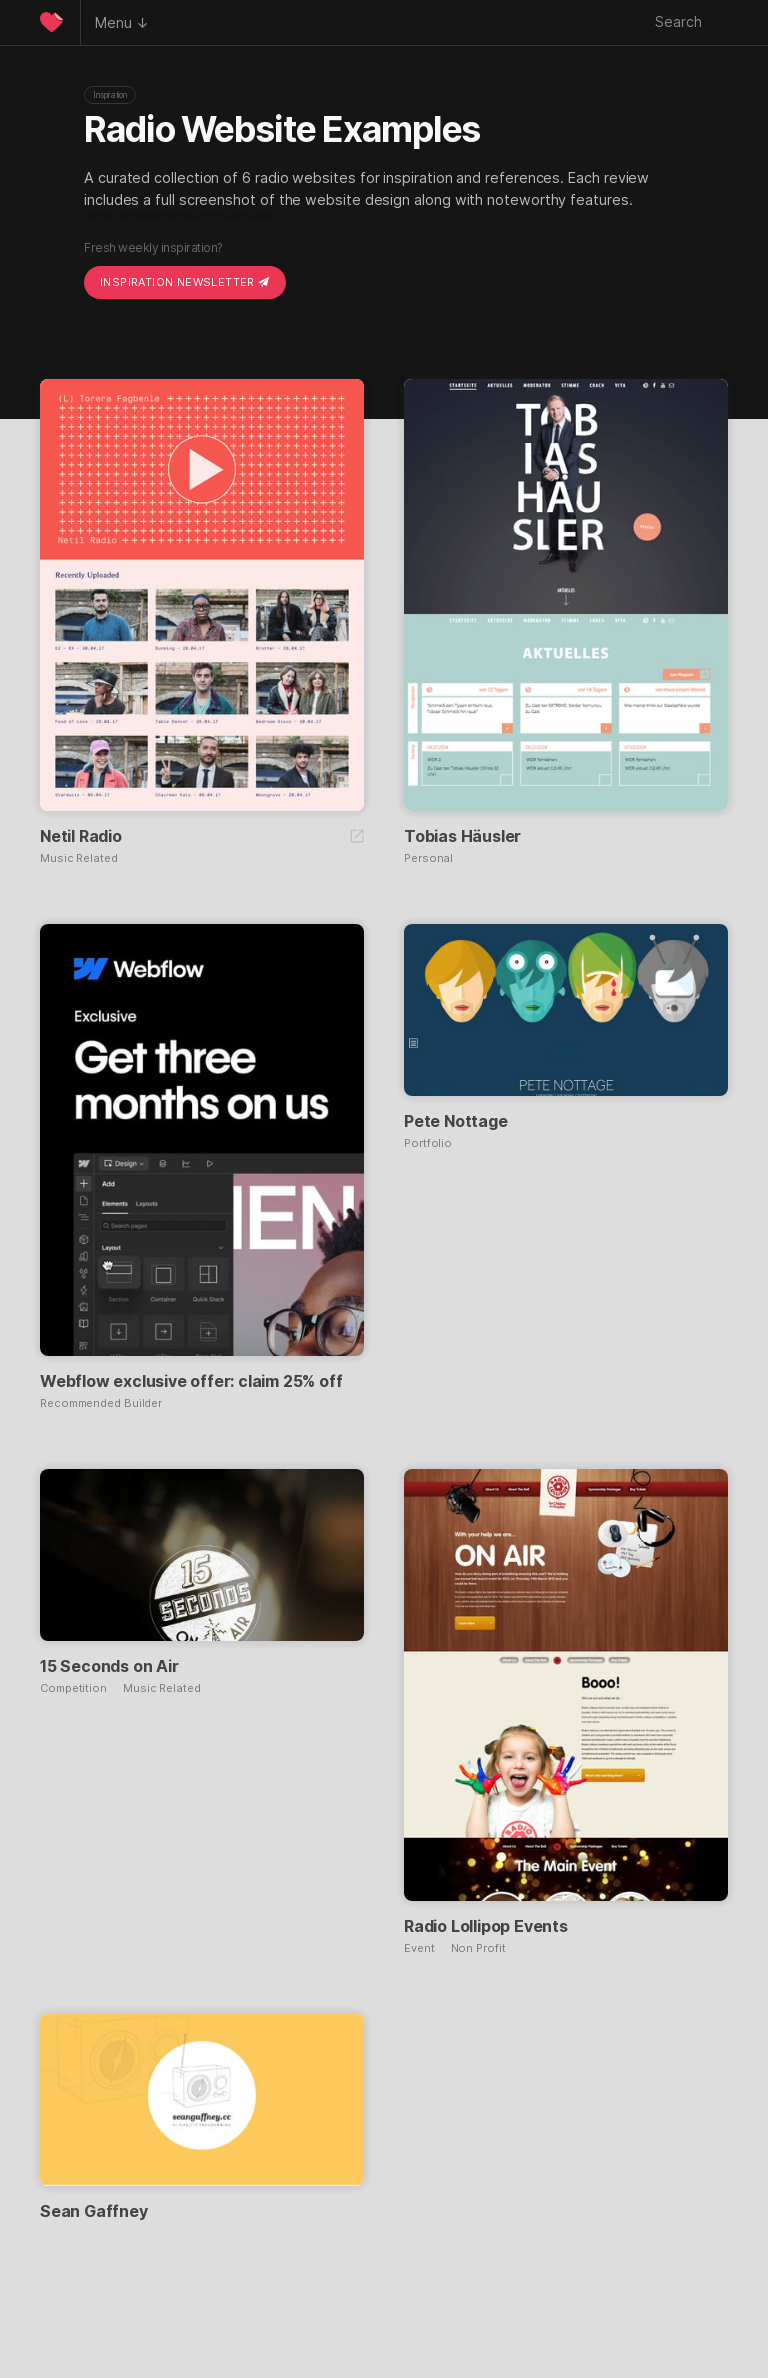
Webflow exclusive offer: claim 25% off (191, 1381)
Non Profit (478, 1948)
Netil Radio (81, 836)
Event (419, 1948)
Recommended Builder (101, 1403)
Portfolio (428, 1143)
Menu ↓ (122, 22)
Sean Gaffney (94, 2211)
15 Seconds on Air (109, 1666)
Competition (73, 1688)
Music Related (79, 858)
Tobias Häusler (462, 836)
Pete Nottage (456, 1121)
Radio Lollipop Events (486, 1926)
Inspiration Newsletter (185, 282)
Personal (428, 858)
